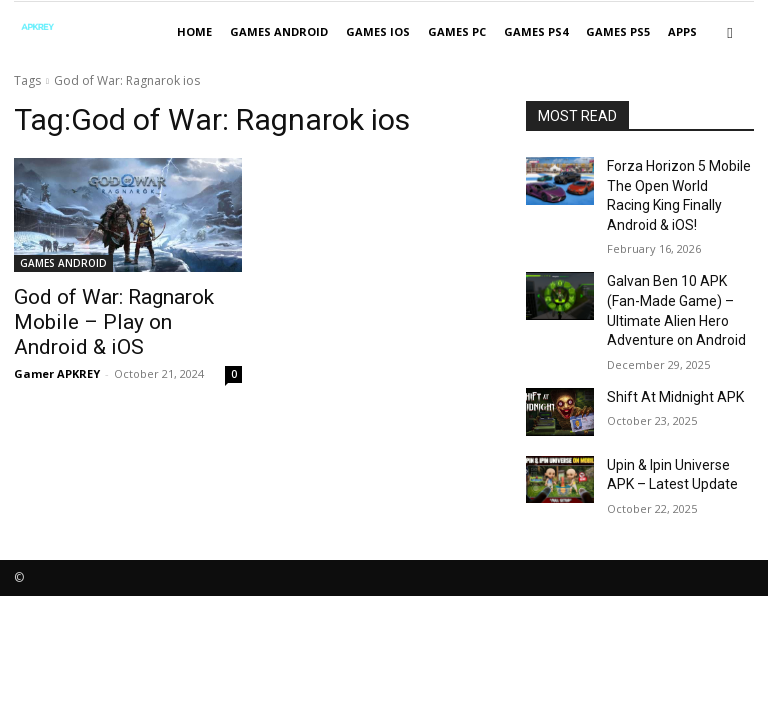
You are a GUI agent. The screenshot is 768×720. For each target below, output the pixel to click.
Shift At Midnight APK (665, 357)
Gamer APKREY (57, 342)
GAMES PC (457, 31)
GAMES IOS (378, 31)
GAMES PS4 (536, 31)
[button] (730, 32)
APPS (682, 31)
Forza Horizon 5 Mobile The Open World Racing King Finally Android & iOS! (678, 182)
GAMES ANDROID (279, 31)
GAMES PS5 (618, 31)
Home (194, 31)
